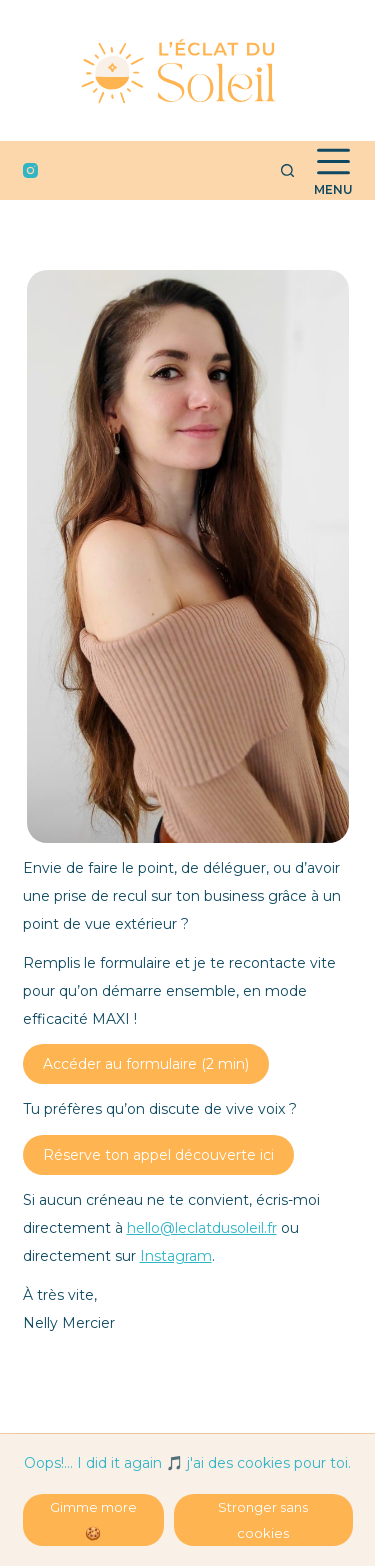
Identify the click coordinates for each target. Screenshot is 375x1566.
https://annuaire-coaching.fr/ (60, 1427)
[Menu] (333, 170)
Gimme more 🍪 (93, 1520)
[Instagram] (30, 170)
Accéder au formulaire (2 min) (146, 1064)
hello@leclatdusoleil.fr (202, 1228)
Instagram (176, 1256)
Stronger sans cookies (263, 1520)
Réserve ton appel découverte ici (158, 1155)
